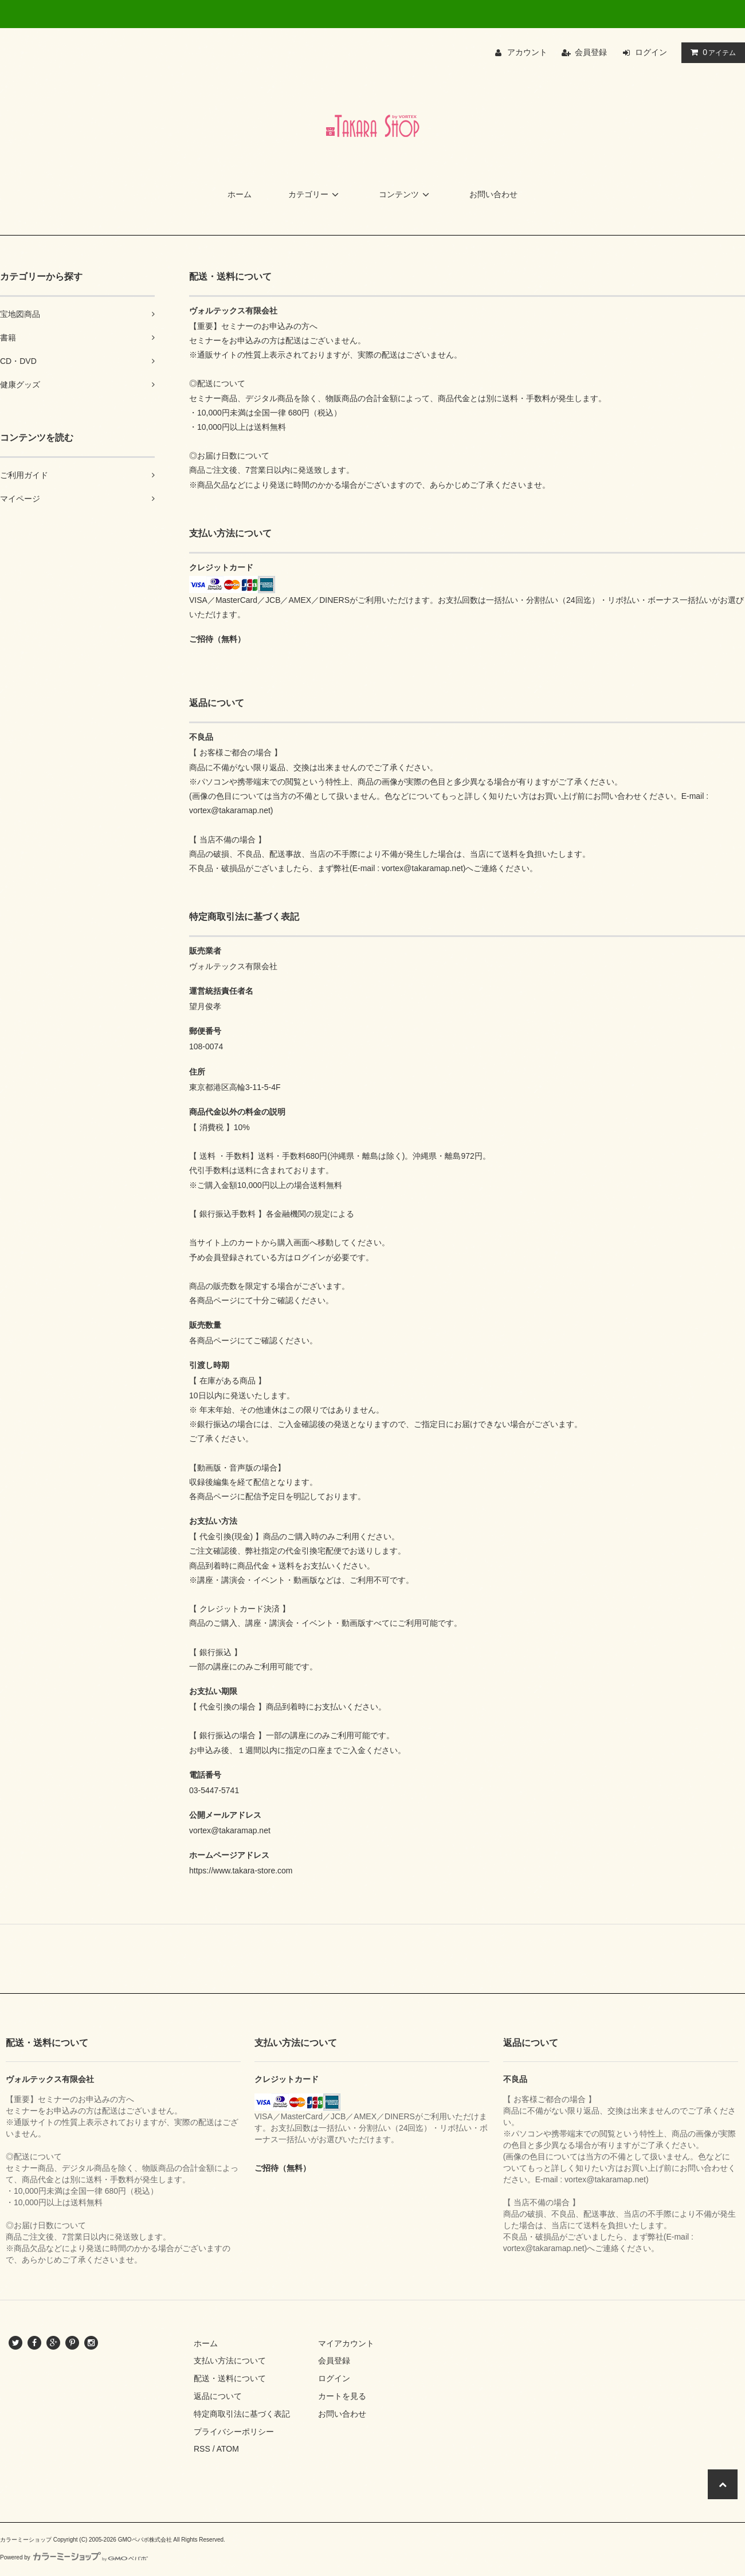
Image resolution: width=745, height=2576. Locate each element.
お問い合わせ (493, 194)
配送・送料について (230, 2378)
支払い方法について (230, 2360)
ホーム (240, 194)
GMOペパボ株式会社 (145, 2539)
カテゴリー (315, 194)
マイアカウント (346, 2343)
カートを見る (342, 2396)
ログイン (651, 52)
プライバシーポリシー (234, 2431)
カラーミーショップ (26, 2539)
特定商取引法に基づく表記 (242, 2413)
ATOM (228, 2448)
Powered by (74, 2557)
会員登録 (591, 52)
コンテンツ (406, 194)
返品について (218, 2396)
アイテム (710, 52)
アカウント (527, 52)
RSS (202, 2448)
